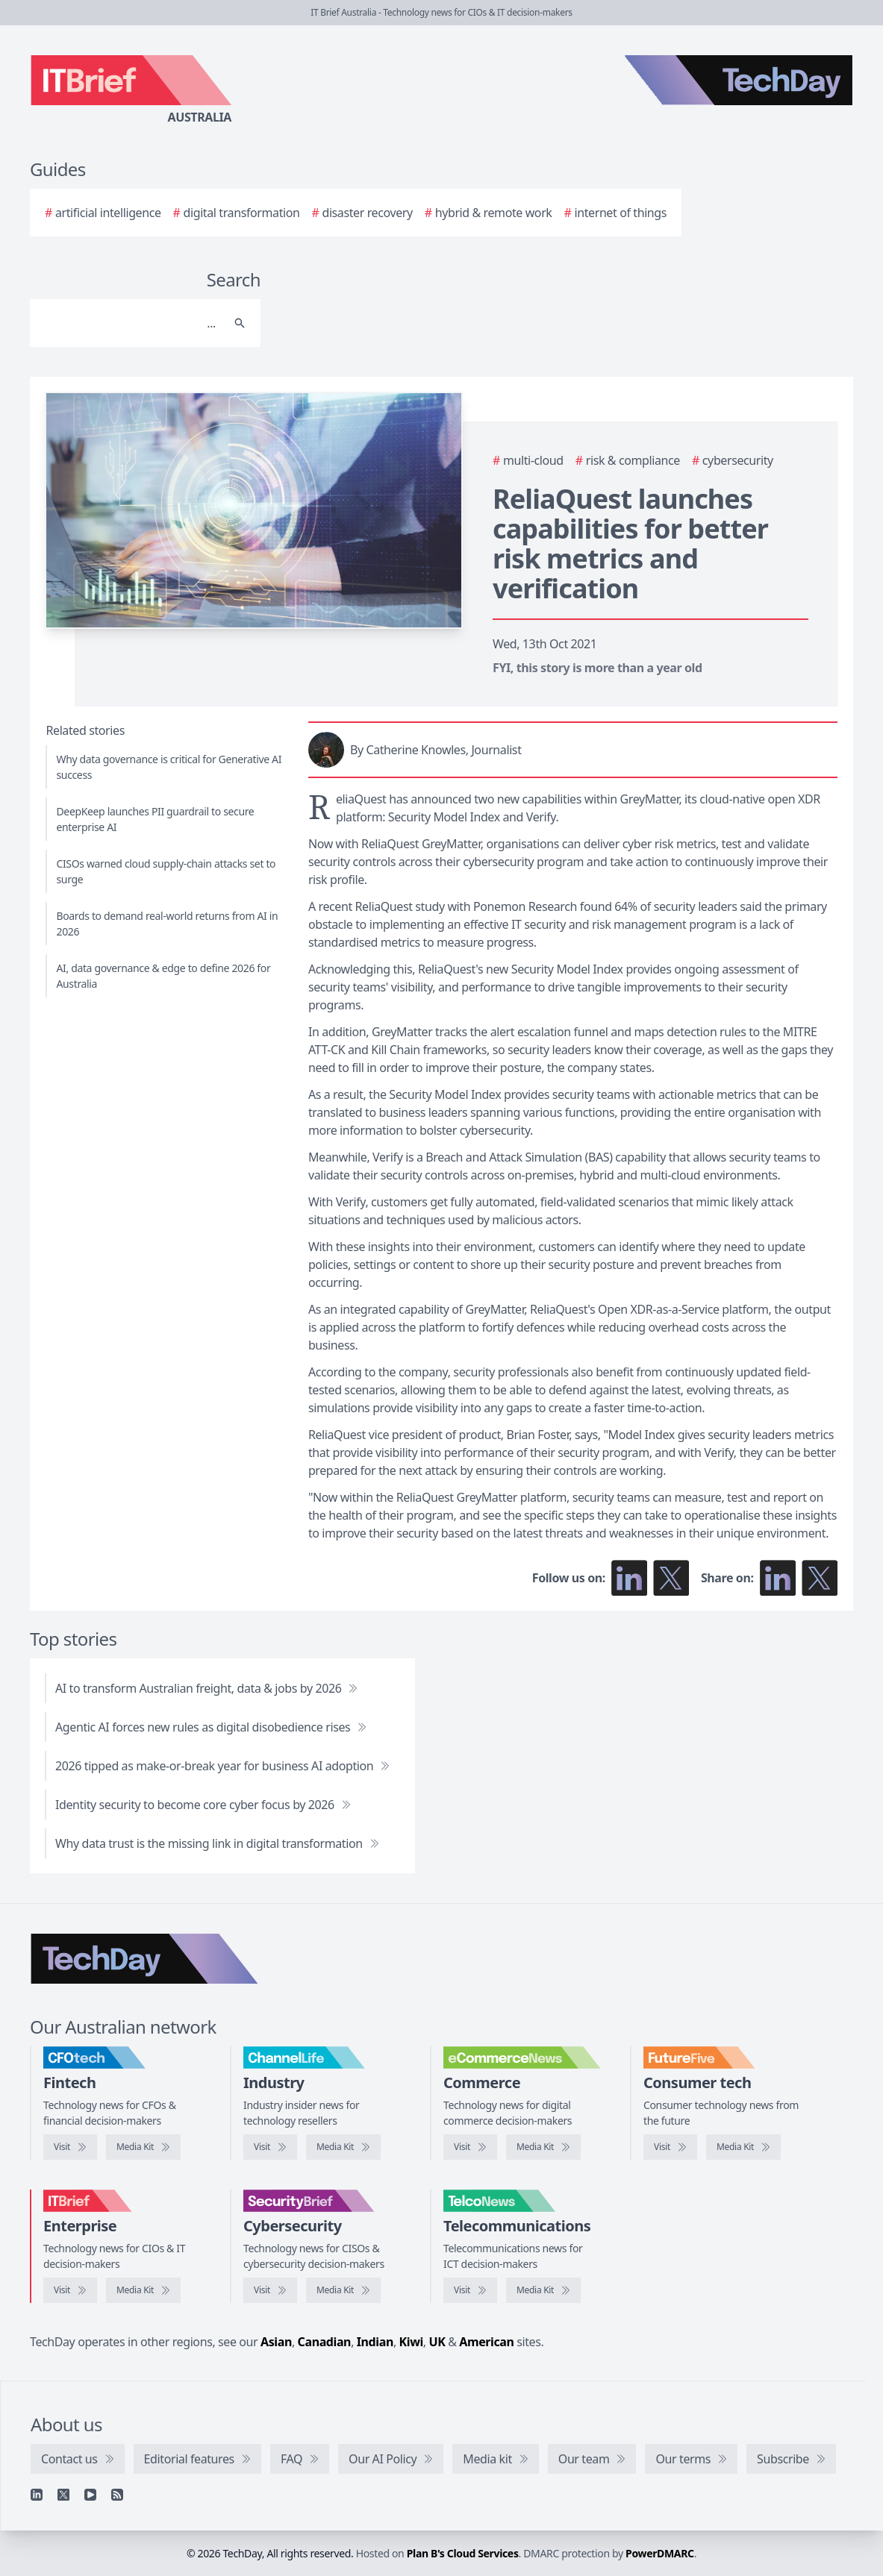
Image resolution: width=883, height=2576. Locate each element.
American (486, 2342)
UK (437, 2342)
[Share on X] (819, 1578)
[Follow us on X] (671, 1578)
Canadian (325, 2342)
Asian (276, 2342)
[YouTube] (90, 2495)
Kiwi (411, 2342)
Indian (375, 2342)
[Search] (130, 323)
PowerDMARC (659, 2553)
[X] (63, 2495)
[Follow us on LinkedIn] (629, 1578)
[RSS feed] (117, 2495)
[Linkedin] (37, 2495)
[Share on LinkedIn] (778, 1578)
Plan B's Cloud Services (463, 2553)
